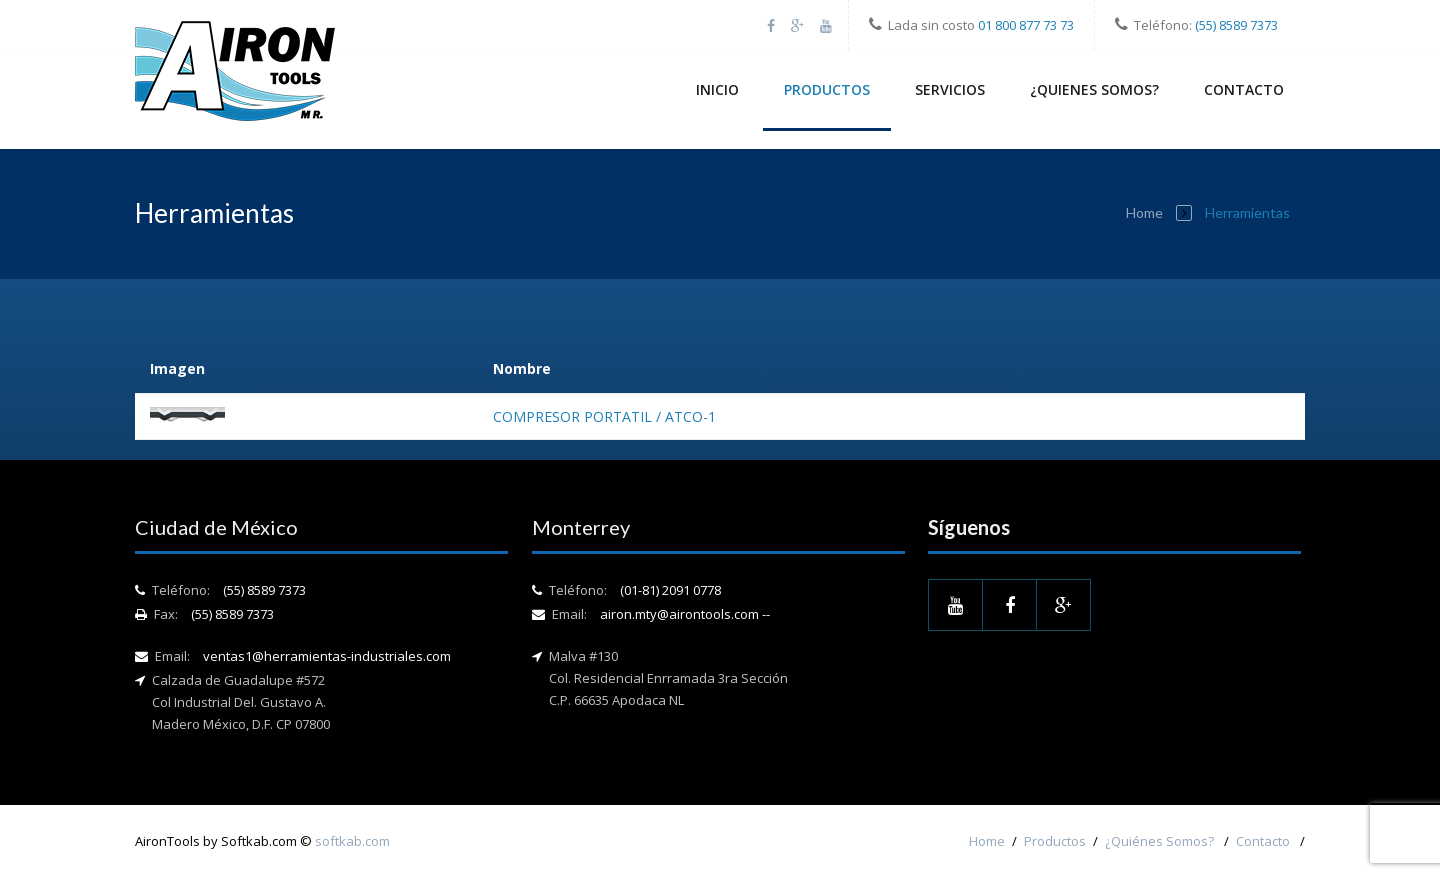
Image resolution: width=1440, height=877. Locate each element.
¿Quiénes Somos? (1161, 841)
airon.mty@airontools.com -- (685, 614)
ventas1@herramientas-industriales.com (327, 656)
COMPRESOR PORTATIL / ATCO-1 (604, 416)
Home (1144, 212)
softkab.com (352, 841)
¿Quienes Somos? (1094, 89)
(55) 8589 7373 (1236, 25)
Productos (827, 89)
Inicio (717, 89)
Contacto (1244, 89)
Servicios (950, 89)
